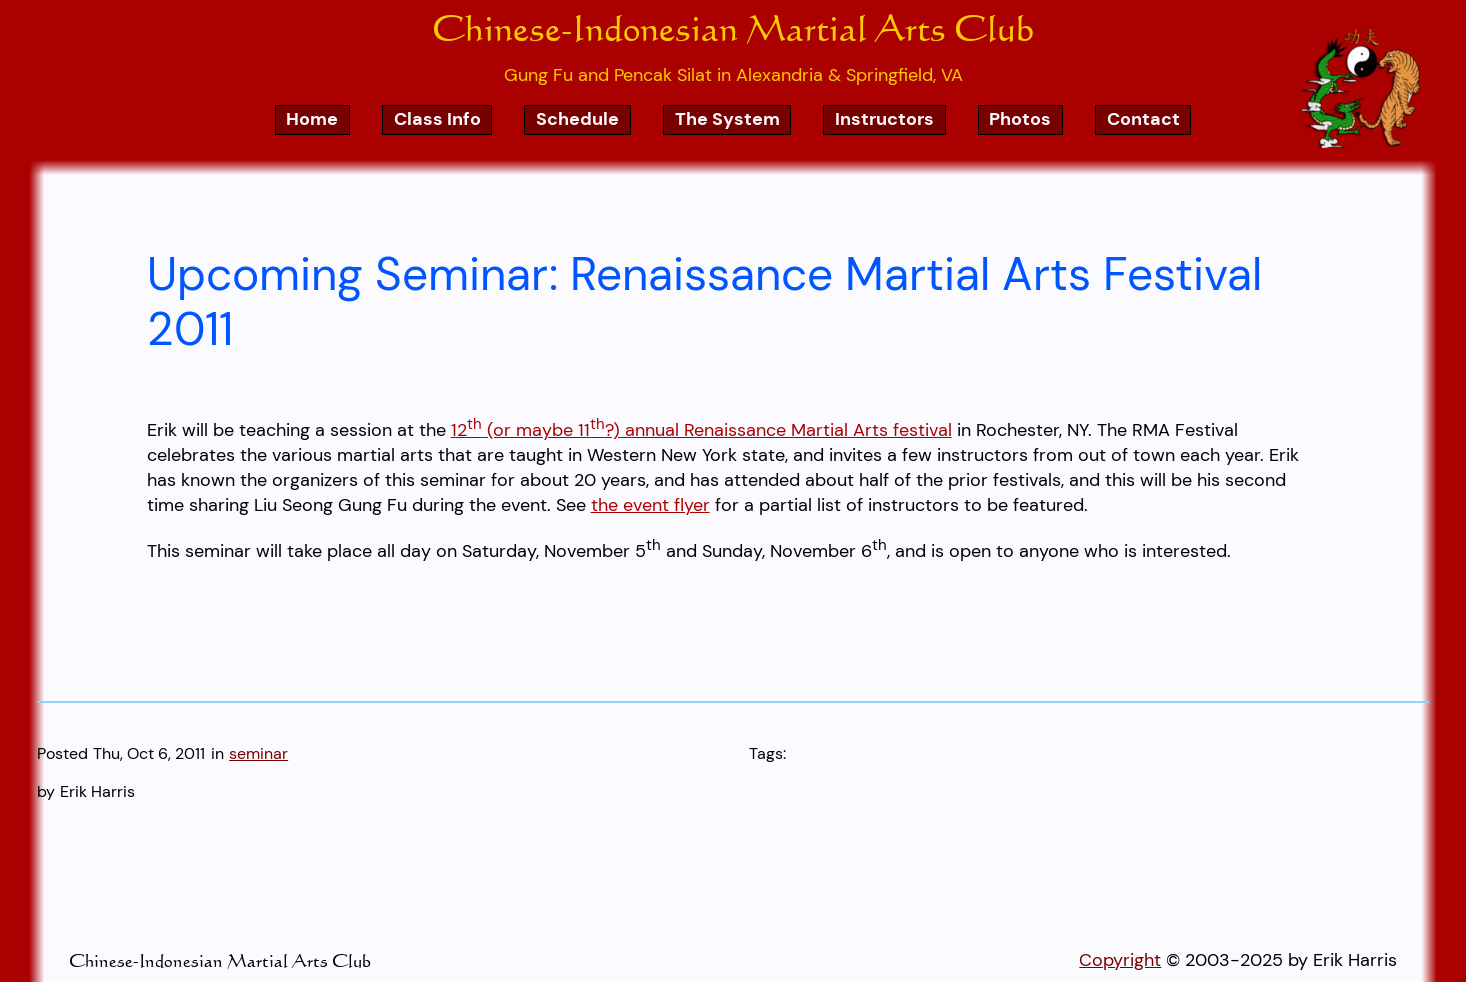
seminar (258, 753)
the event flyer (650, 505)
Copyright (1120, 960)
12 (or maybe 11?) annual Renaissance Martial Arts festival (701, 430)
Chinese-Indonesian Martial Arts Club (733, 27)
